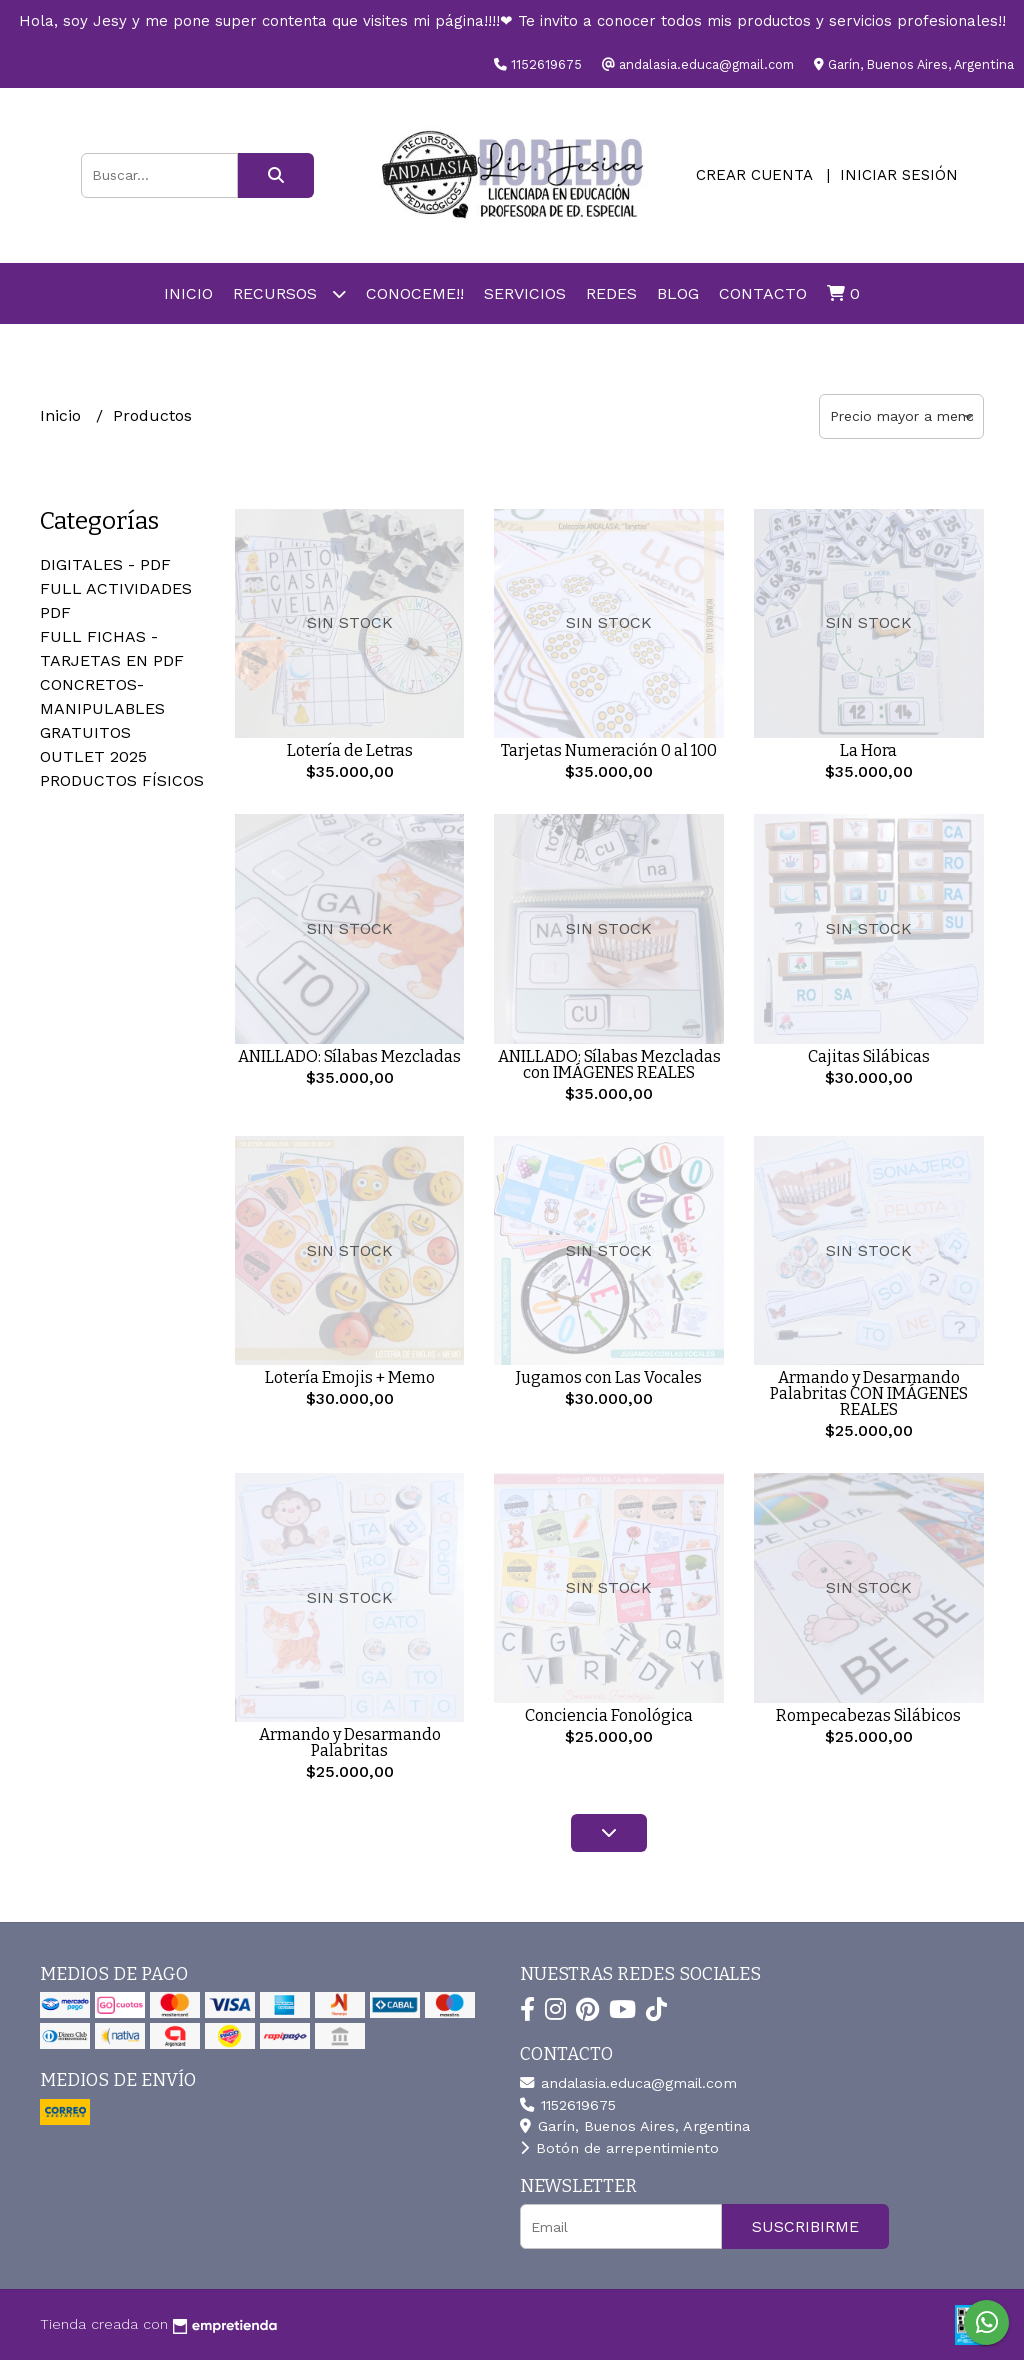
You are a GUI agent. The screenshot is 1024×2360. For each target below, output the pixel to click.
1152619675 (568, 2105)
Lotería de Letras (350, 750)
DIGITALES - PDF (105, 564)
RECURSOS (289, 293)
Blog (678, 293)
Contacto (763, 293)
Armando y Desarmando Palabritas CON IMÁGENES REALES (869, 1393)
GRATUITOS (85, 732)
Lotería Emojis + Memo (350, 1377)
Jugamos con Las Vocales (609, 1377)
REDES (611, 293)
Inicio (188, 293)
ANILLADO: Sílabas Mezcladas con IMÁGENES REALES (609, 1064)
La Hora (868, 750)
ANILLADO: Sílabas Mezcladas (349, 1056)
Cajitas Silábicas (869, 1056)
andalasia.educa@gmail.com (628, 2083)
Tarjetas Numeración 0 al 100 (609, 750)
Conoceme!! (415, 293)
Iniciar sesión (899, 175)
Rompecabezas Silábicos (868, 1715)
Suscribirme (805, 2226)
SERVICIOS (525, 293)
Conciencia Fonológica (609, 1715)
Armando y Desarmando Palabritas (350, 1742)
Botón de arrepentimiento (619, 2148)
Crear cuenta (754, 175)
